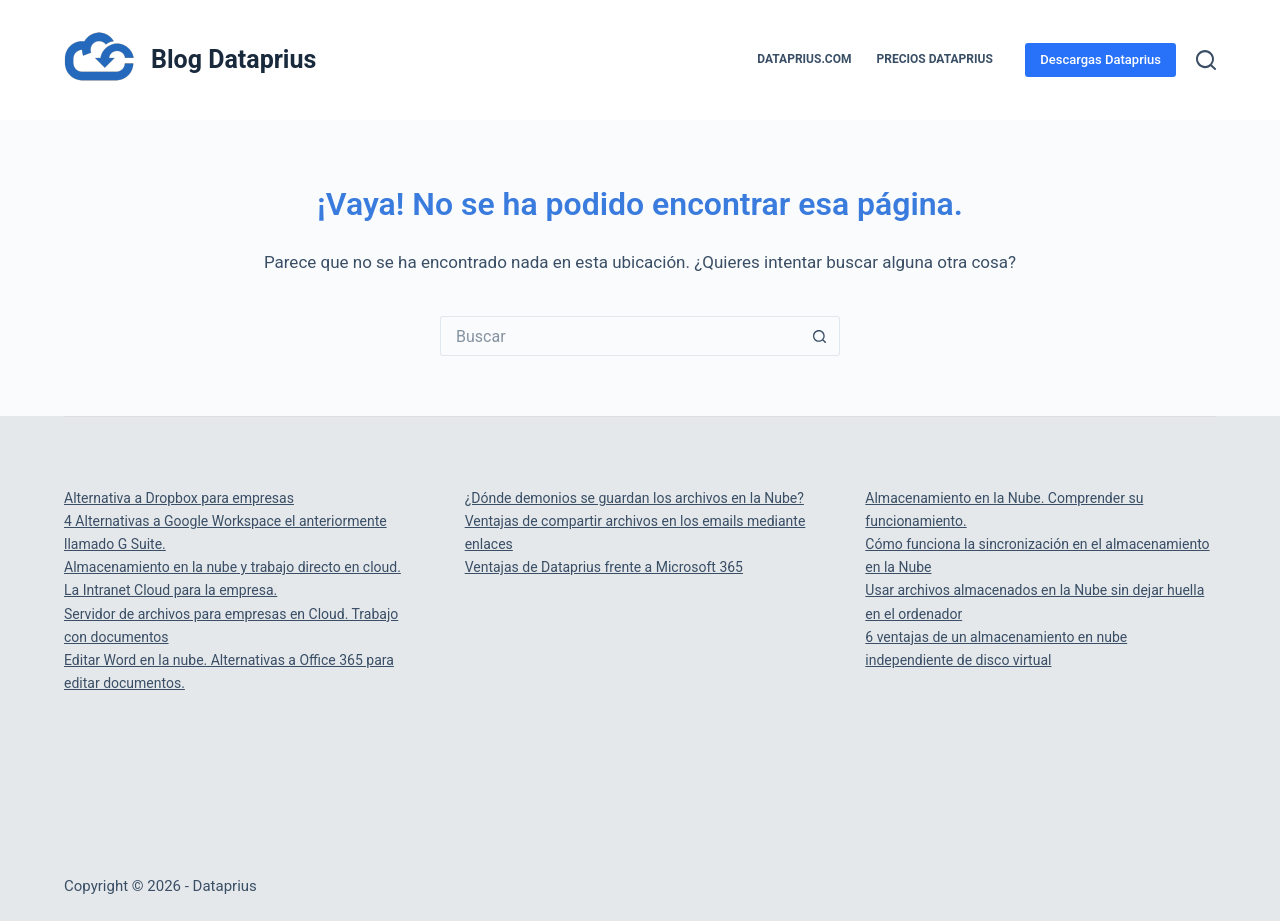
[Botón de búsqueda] (820, 336)
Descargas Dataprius (1100, 59)
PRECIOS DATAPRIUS (935, 59)
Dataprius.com (804, 59)
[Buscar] (1206, 60)
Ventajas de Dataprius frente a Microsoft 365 (604, 567)
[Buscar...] (620, 336)
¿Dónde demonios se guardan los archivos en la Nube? (634, 498)
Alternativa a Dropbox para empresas (179, 498)
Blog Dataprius (233, 59)
